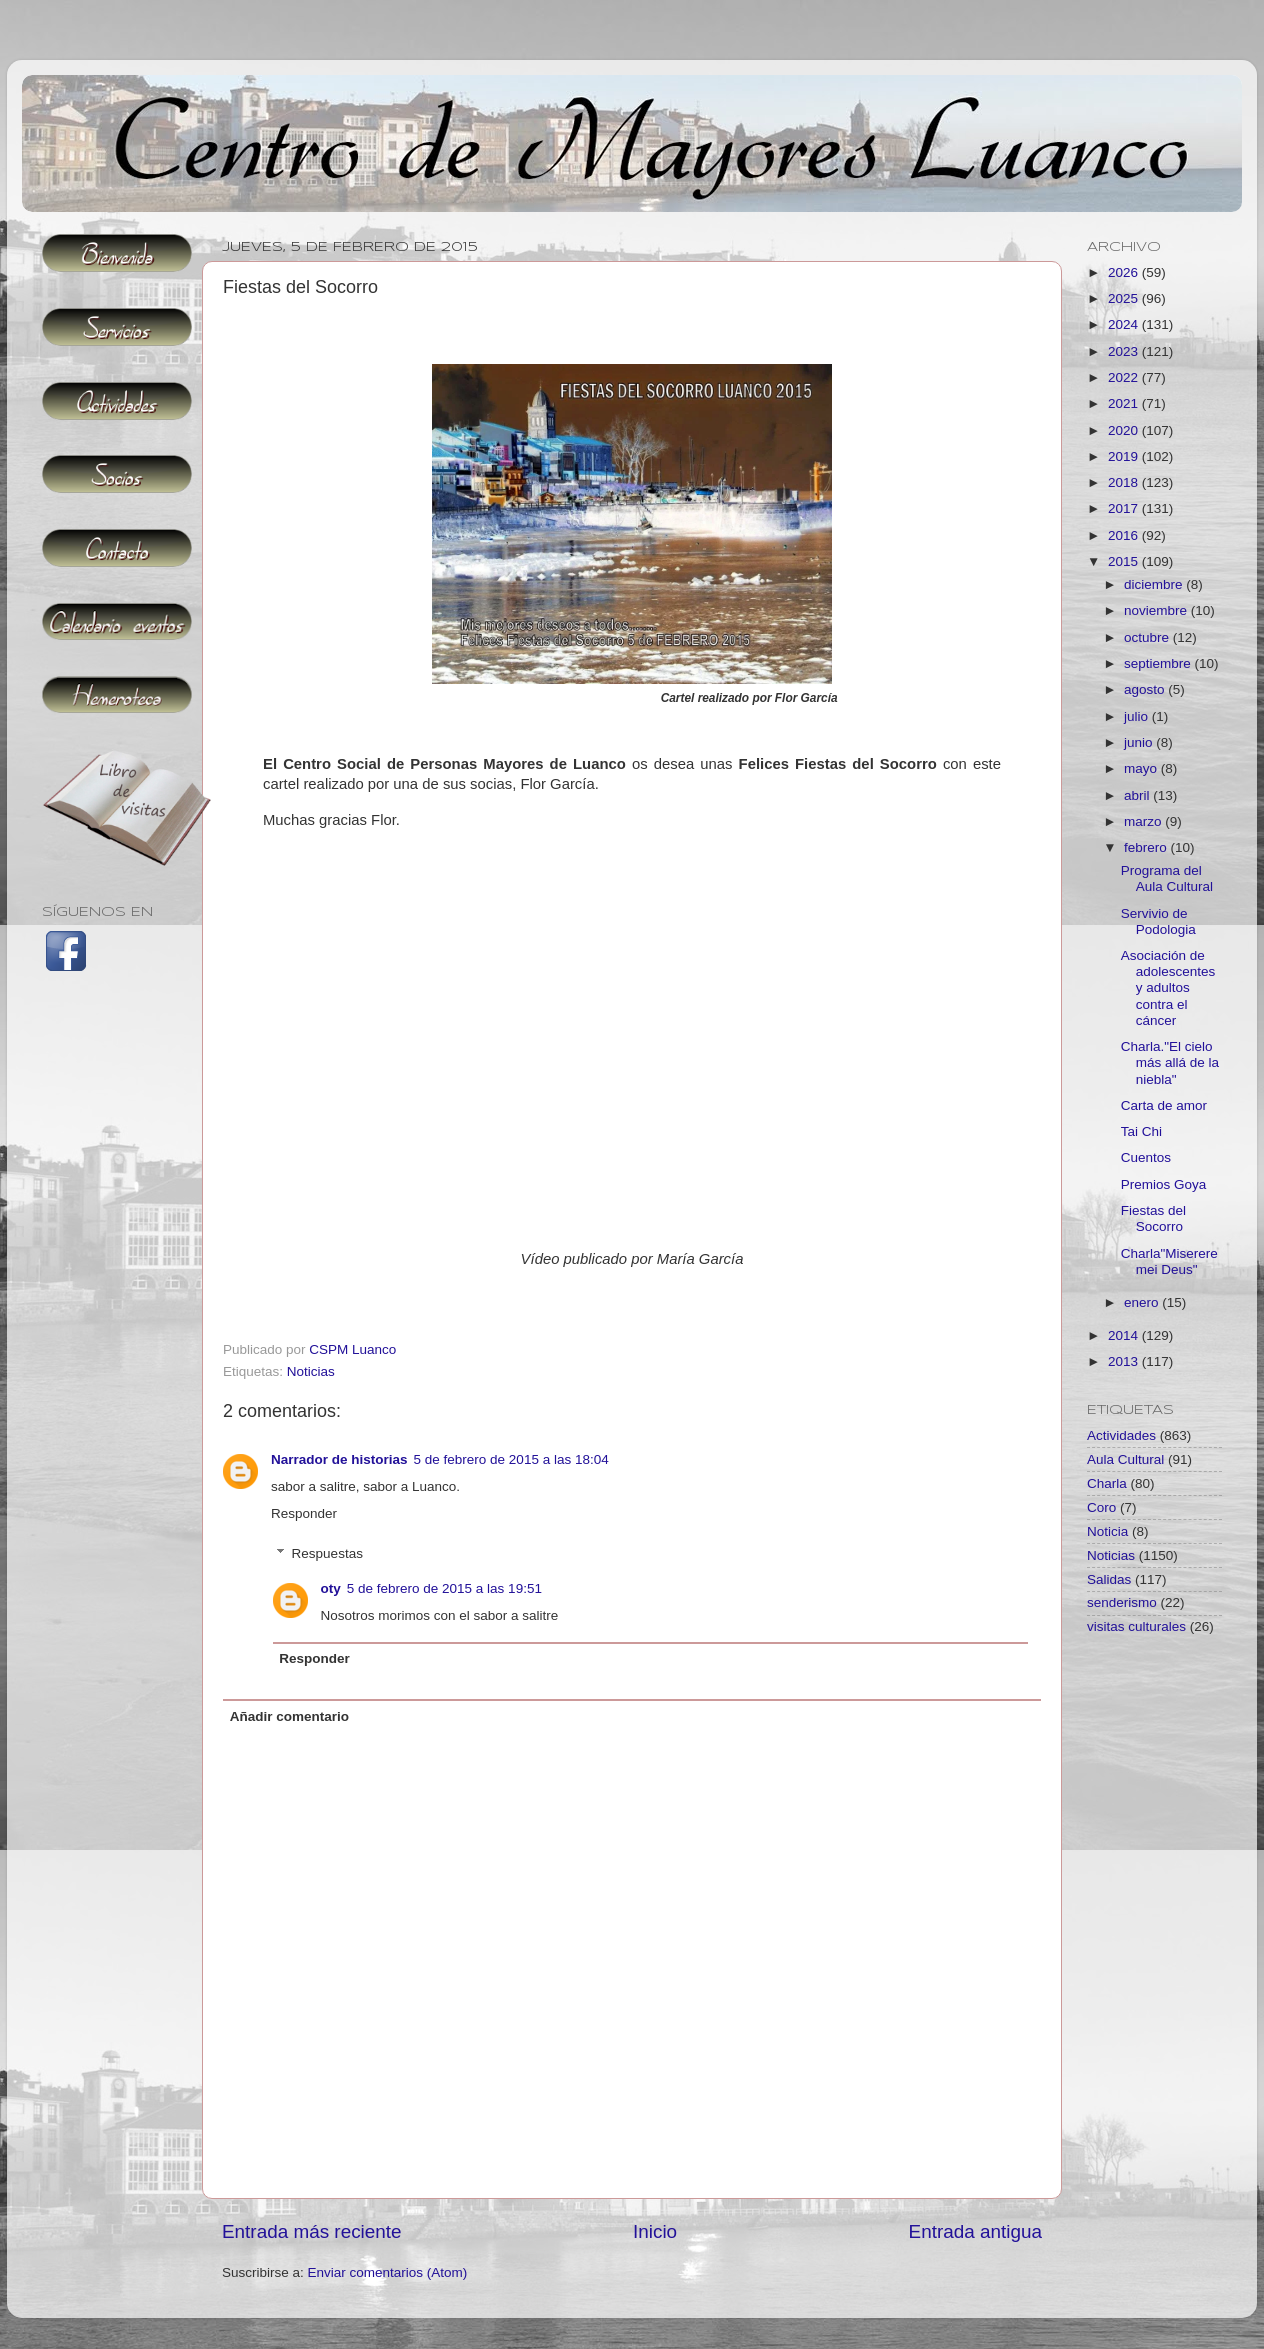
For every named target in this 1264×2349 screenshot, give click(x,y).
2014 (1125, 1335)
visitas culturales (1136, 1626)
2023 (1125, 351)
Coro (1101, 1507)
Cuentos (1146, 1157)
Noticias (311, 1371)
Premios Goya (1164, 1184)
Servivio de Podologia (1158, 921)
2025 (1125, 298)
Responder (304, 1513)
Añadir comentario (289, 1716)
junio (1140, 742)
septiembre (1159, 663)
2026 (1125, 272)
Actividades (1121, 1435)
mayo (1142, 768)
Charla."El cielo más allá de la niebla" (1170, 1062)
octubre (1148, 637)
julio (1138, 716)
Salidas (1109, 1579)
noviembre (1157, 610)
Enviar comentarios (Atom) (388, 2272)
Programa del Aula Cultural (1167, 878)
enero (1143, 1302)
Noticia (1107, 1531)
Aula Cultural (1125, 1459)
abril (1138, 795)
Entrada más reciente (312, 2231)
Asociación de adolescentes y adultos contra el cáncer (1168, 988)
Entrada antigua (975, 2231)
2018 (1125, 482)
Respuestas (327, 1553)
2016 (1125, 535)
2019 (1125, 456)
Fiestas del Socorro (1153, 1218)
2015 (1125, 561)
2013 (1125, 1361)
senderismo (1122, 1602)
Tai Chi (1141, 1131)
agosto (1146, 689)
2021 (1125, 403)
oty (331, 1588)
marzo (1144, 821)
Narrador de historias (339, 1459)
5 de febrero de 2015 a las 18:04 (511, 1459)
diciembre (1155, 584)
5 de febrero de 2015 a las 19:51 (444, 1588)
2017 (1125, 508)
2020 (1125, 430)
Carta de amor (1164, 1105)
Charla (1107, 1483)
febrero (1147, 847)
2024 (1125, 324)
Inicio (655, 2231)
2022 (1125, 377)
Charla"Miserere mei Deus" (1169, 1261)
